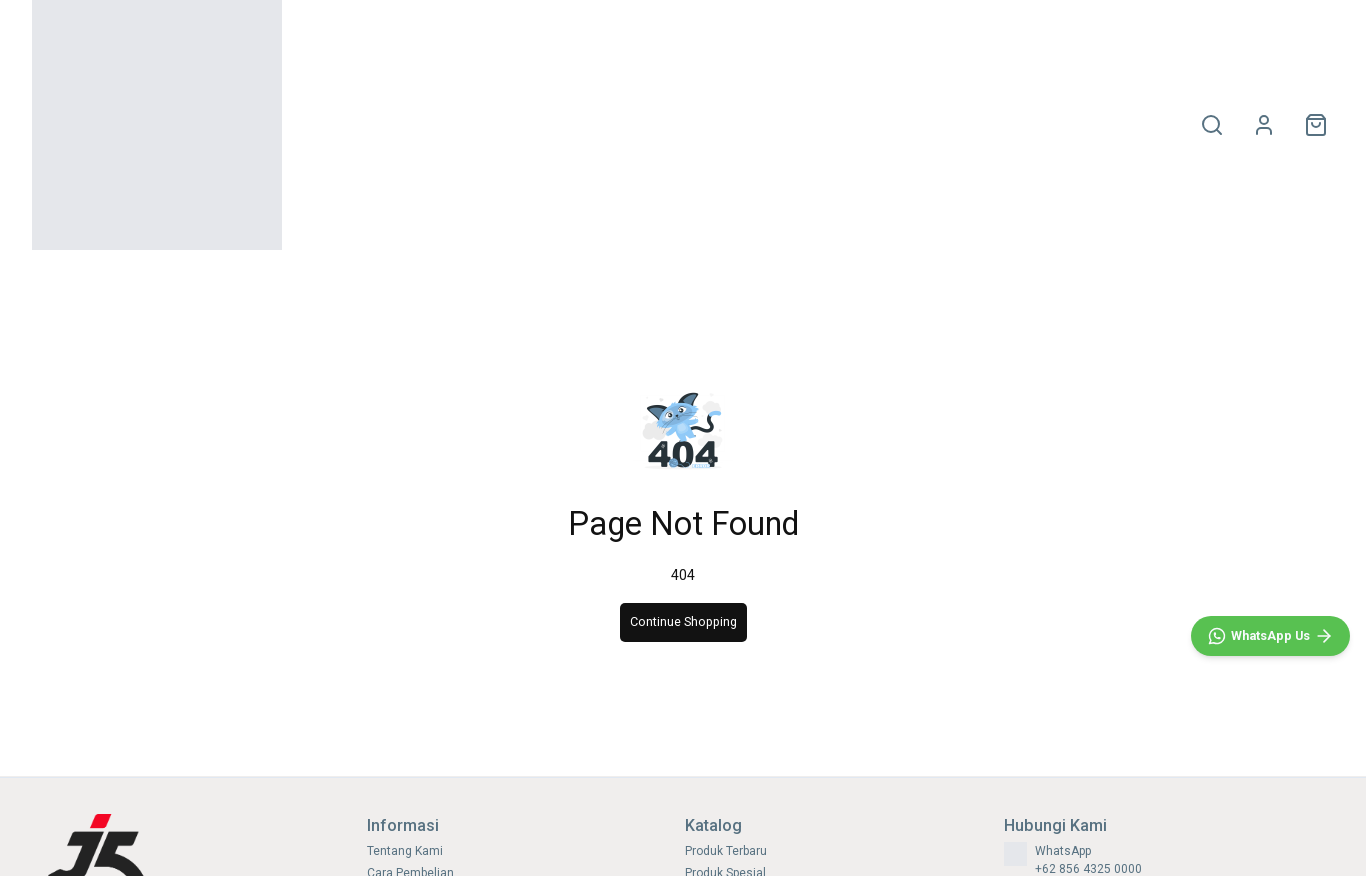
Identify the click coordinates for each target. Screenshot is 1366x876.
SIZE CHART (558, 124)
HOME (326, 124)
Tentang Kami (405, 851)
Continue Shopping (683, 621)
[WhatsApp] (1270, 636)
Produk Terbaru (726, 851)
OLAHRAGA (392, 124)
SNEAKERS (474, 124)
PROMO (639, 124)
